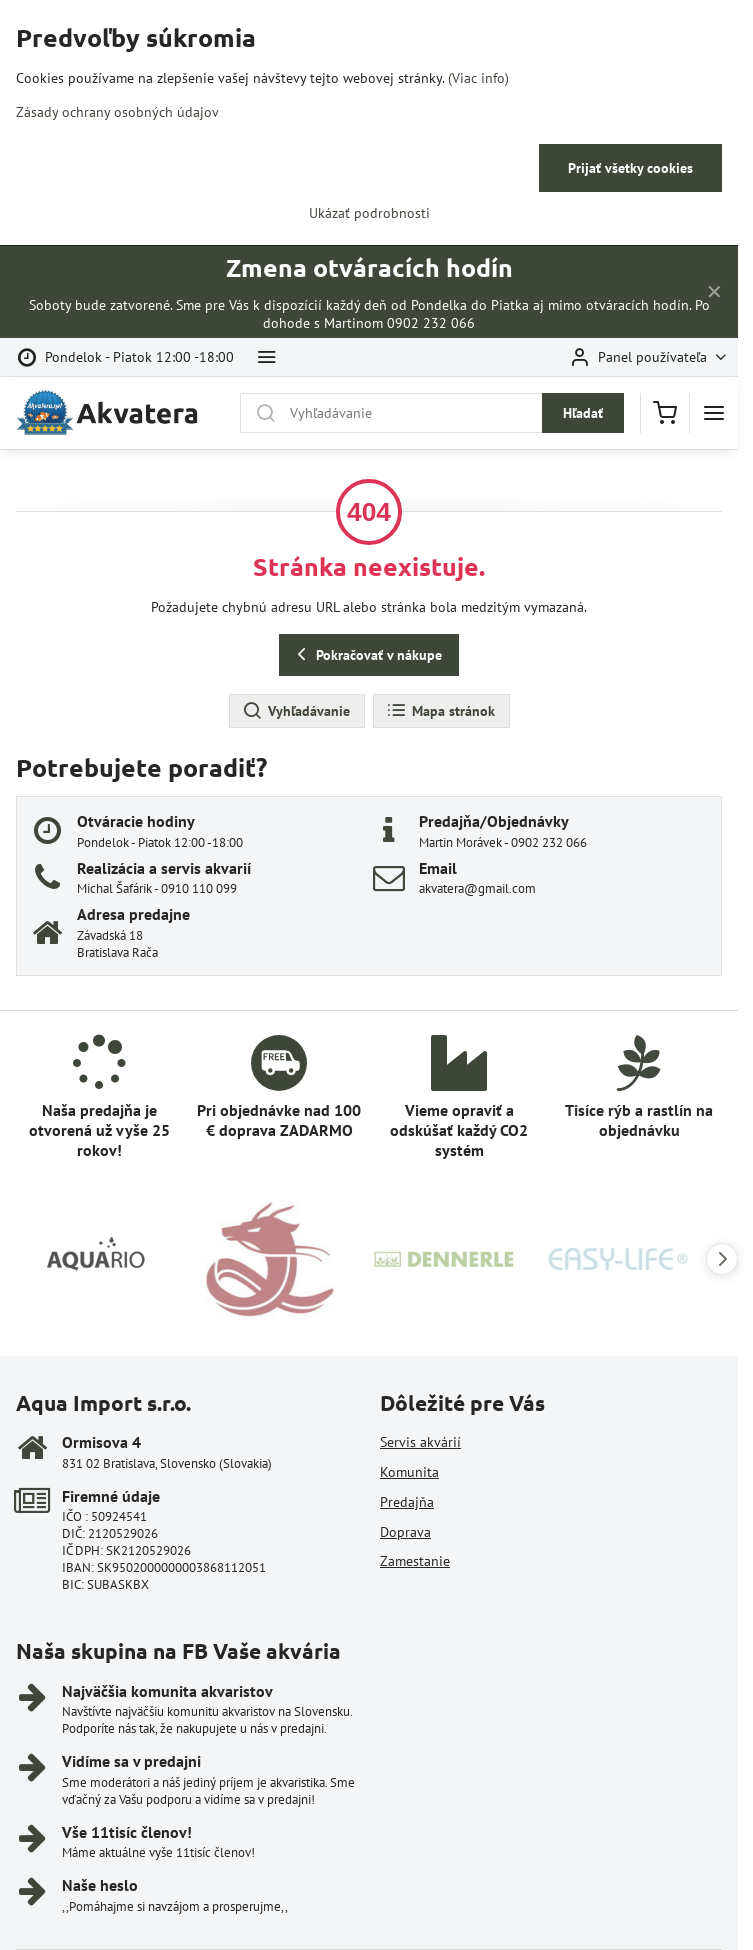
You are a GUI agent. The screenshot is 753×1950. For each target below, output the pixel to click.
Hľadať (583, 413)
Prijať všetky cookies (630, 168)
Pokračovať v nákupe (366, 654)
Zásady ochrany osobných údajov (117, 112)
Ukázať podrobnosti (369, 213)
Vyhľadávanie (296, 711)
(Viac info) (478, 78)
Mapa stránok (440, 711)
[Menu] (714, 413)
